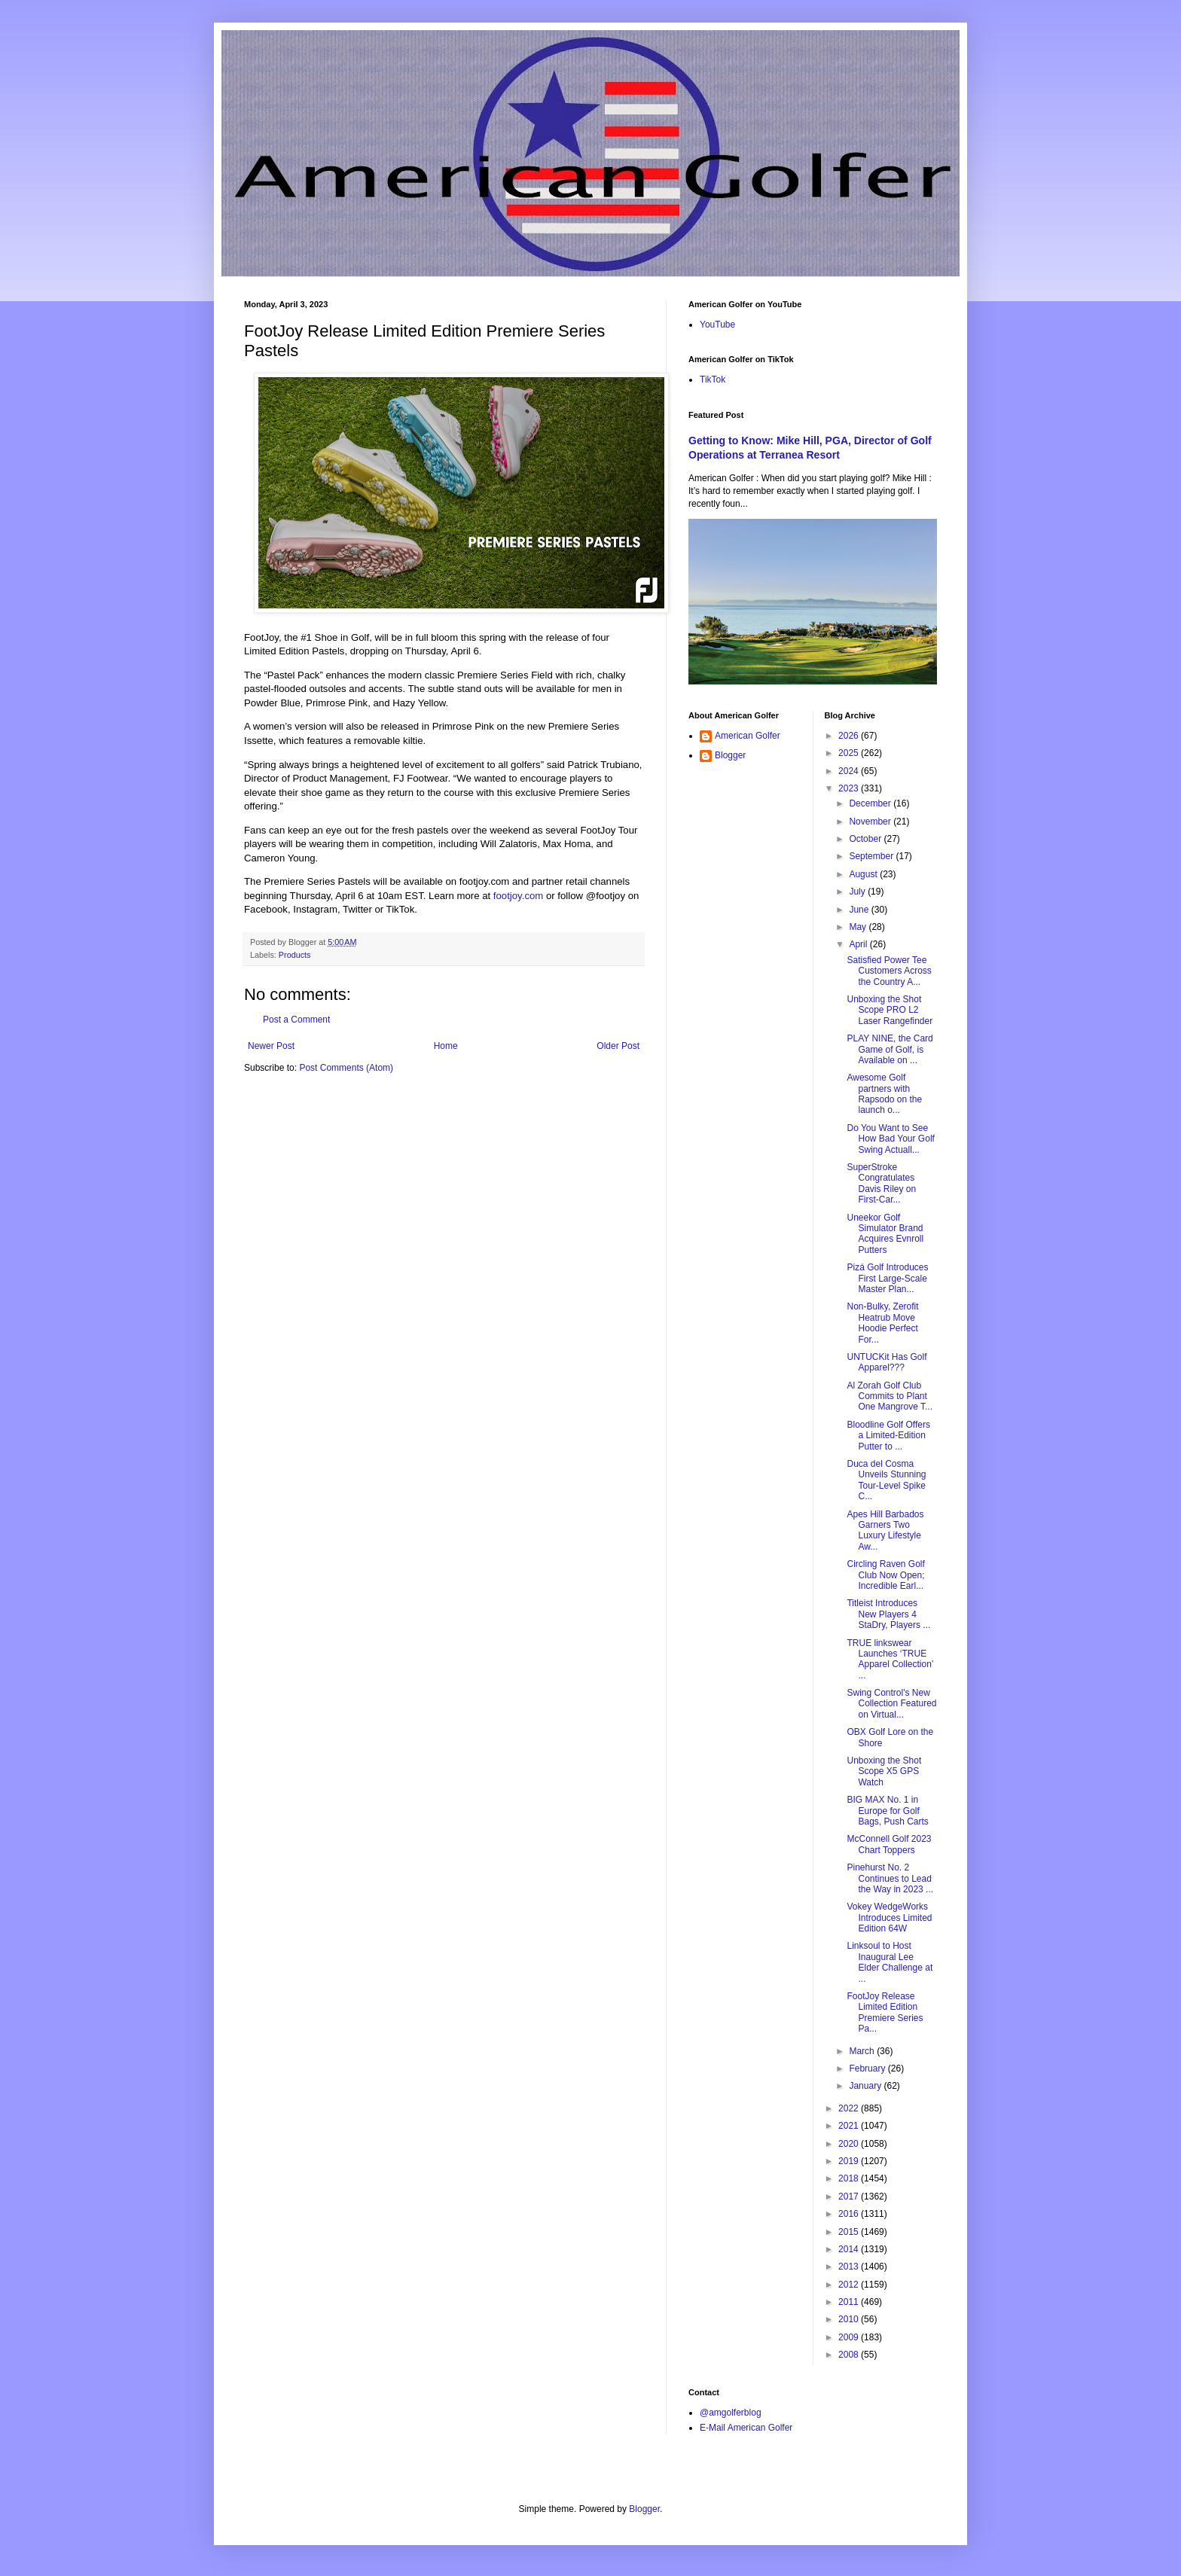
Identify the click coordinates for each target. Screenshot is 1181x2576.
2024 (849, 771)
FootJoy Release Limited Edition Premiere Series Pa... (885, 2012)
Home (446, 1046)
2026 (849, 735)
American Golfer (747, 735)
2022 (849, 2108)
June (860, 909)
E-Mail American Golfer (746, 2427)
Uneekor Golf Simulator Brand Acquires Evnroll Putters (885, 1233)
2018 (849, 2178)
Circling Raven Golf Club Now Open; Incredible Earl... (885, 1575)
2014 (849, 2249)
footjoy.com (518, 895)
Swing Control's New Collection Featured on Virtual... (891, 1703)
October (866, 839)
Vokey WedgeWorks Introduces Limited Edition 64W (889, 1917)
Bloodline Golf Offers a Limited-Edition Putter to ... (888, 1435)
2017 (849, 2196)
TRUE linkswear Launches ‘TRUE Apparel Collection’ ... (890, 1659)
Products (295, 954)
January (866, 2086)
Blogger (730, 755)
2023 (849, 788)
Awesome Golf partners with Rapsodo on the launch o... (884, 1093)
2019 (849, 2161)
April (859, 944)
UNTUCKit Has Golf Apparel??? (886, 1362)
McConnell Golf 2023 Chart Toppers (889, 1844)
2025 (849, 753)
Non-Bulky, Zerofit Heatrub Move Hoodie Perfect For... (882, 1322)
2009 (849, 2337)
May (858, 927)
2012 (849, 2284)
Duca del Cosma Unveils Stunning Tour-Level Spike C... (886, 1480)
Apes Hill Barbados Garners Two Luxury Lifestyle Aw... (885, 1530)
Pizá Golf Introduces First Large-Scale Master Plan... (887, 1278)
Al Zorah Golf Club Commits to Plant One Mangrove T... (889, 1396)
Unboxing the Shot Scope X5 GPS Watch (884, 1771)
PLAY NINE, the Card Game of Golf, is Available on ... (889, 1049)
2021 (849, 2125)
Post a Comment (296, 1019)
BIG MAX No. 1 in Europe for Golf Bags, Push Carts (887, 1810)
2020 (849, 2144)
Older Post (618, 1046)
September (872, 856)
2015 (849, 2232)
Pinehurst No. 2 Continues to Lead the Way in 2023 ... (890, 1878)
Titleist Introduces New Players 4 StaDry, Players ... (888, 1614)
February (868, 2068)
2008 (849, 2354)
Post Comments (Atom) (346, 1067)
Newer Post (271, 1046)
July (858, 891)
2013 (849, 2266)
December (871, 803)
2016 (849, 2214)
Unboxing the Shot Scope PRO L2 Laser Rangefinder (889, 1010)
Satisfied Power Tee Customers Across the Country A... (889, 971)
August (864, 874)
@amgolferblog (730, 2412)
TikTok (712, 379)
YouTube (717, 324)
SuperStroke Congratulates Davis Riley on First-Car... (881, 1183)
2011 (849, 2302)
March (863, 2051)
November (871, 821)
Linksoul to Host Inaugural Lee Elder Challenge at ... (889, 1961)
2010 (849, 2319)
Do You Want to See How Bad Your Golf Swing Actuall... (890, 1139)
